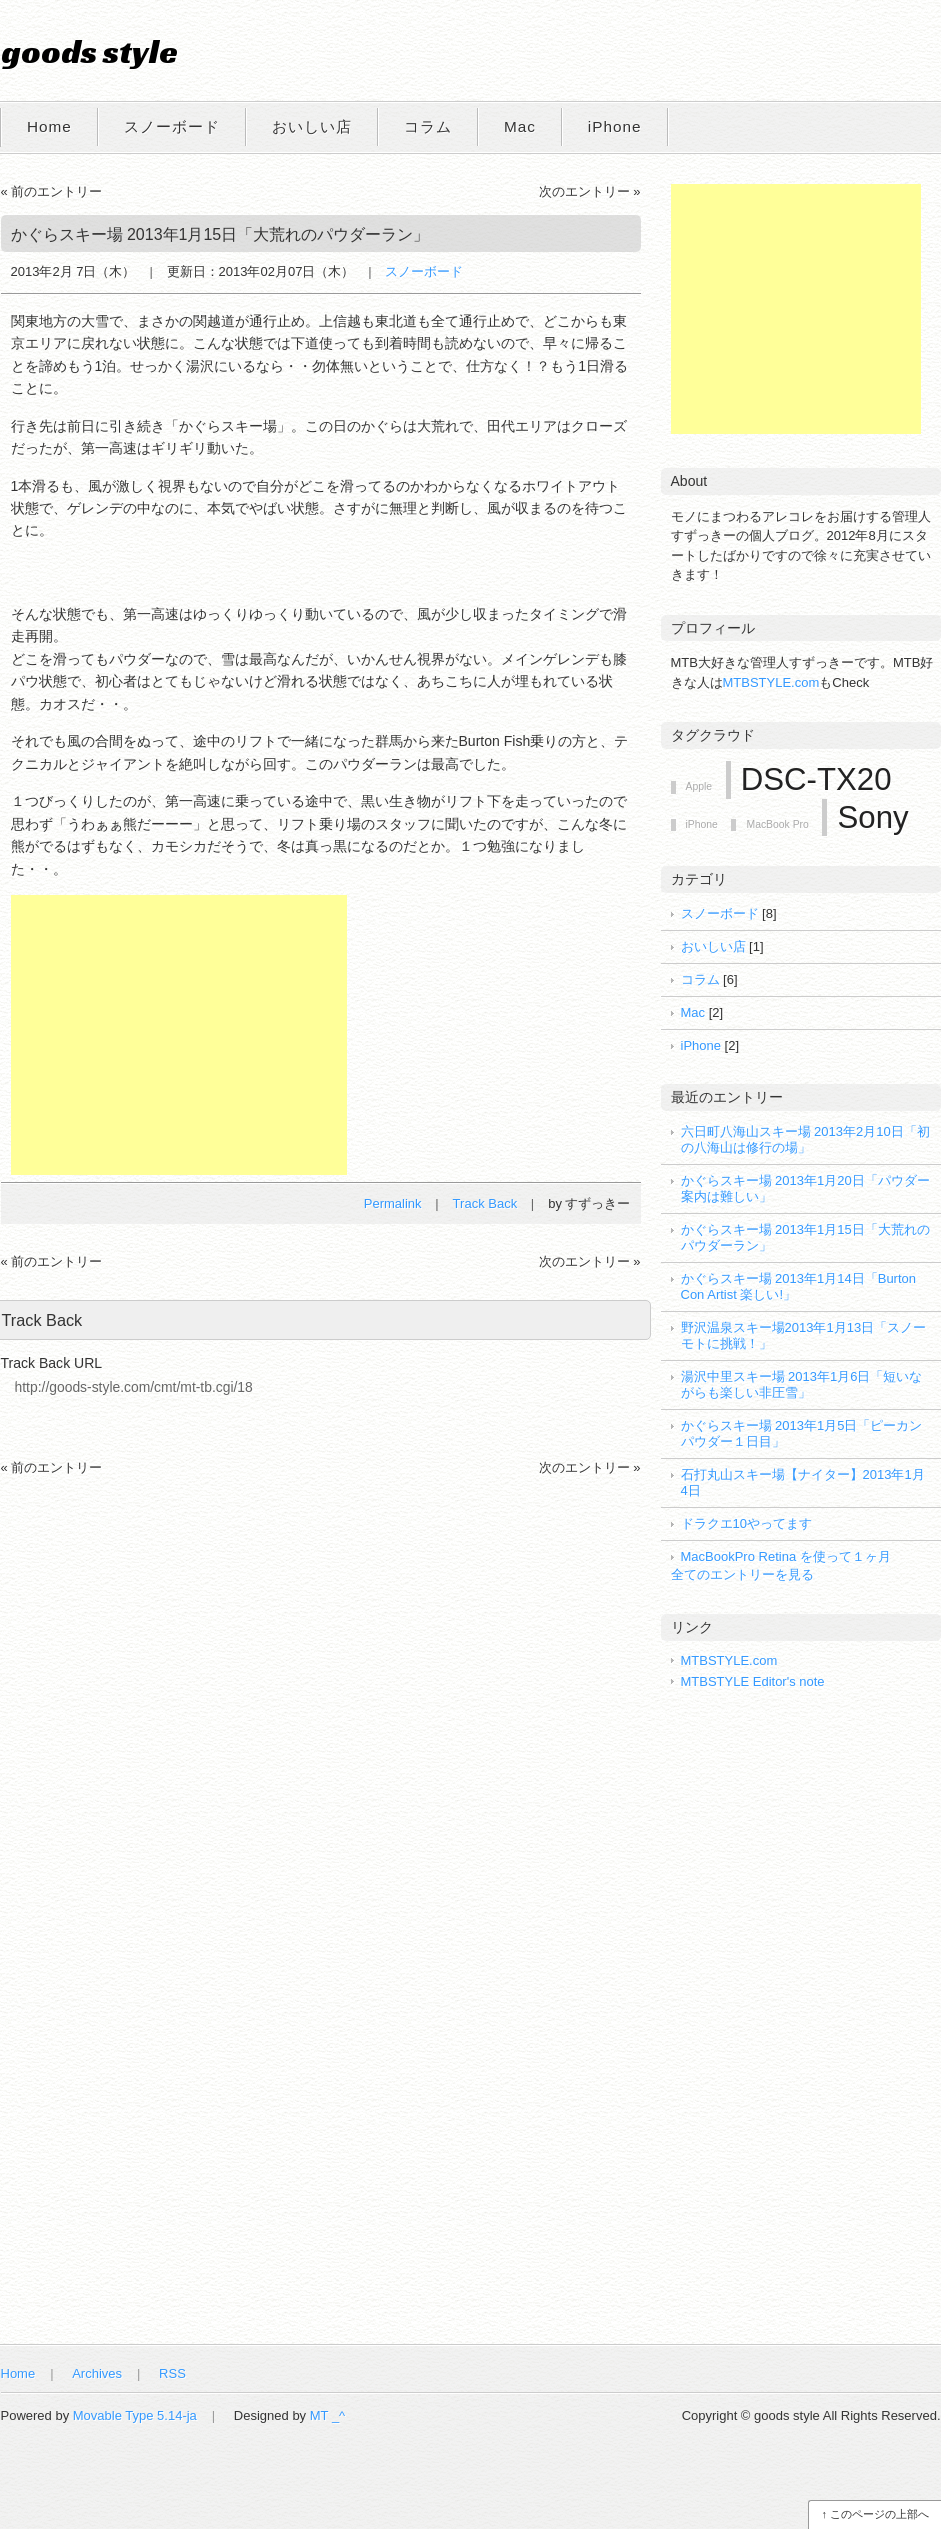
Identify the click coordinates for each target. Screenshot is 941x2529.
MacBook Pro (777, 824)
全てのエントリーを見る (742, 1574)
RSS (172, 2373)
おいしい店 (312, 126)
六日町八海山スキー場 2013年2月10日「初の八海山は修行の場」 (805, 1139)
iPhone (615, 126)
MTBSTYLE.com (771, 682)
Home (49, 126)
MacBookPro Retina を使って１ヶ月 (786, 1556)
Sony (872, 817)
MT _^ (327, 2415)
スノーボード (172, 126)
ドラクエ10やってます (746, 1523)
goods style (89, 51)
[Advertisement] (179, 1035)
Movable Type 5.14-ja (135, 2415)
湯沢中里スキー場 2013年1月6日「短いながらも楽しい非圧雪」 (802, 1384)
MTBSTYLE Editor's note (753, 1681)
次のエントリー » (590, 191)
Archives (97, 2373)
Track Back (485, 1203)
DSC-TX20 (816, 779)
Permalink (393, 1203)
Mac (520, 126)
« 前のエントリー (52, 191)
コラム (428, 126)
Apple (699, 786)
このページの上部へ (879, 2514)
